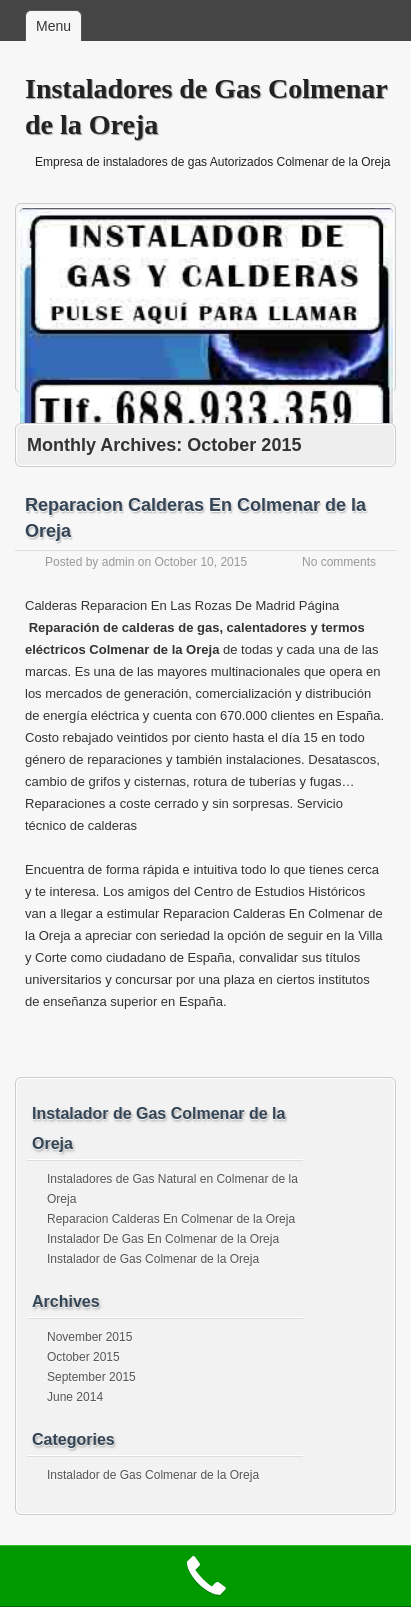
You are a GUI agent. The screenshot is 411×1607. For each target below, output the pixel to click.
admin (118, 562)
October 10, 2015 (200, 562)
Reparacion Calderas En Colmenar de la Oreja (171, 1219)
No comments (339, 562)
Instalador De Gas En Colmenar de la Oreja (163, 1239)
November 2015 (89, 1337)
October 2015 (83, 1357)
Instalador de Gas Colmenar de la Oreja (153, 1259)
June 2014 (75, 1397)
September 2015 (91, 1377)
